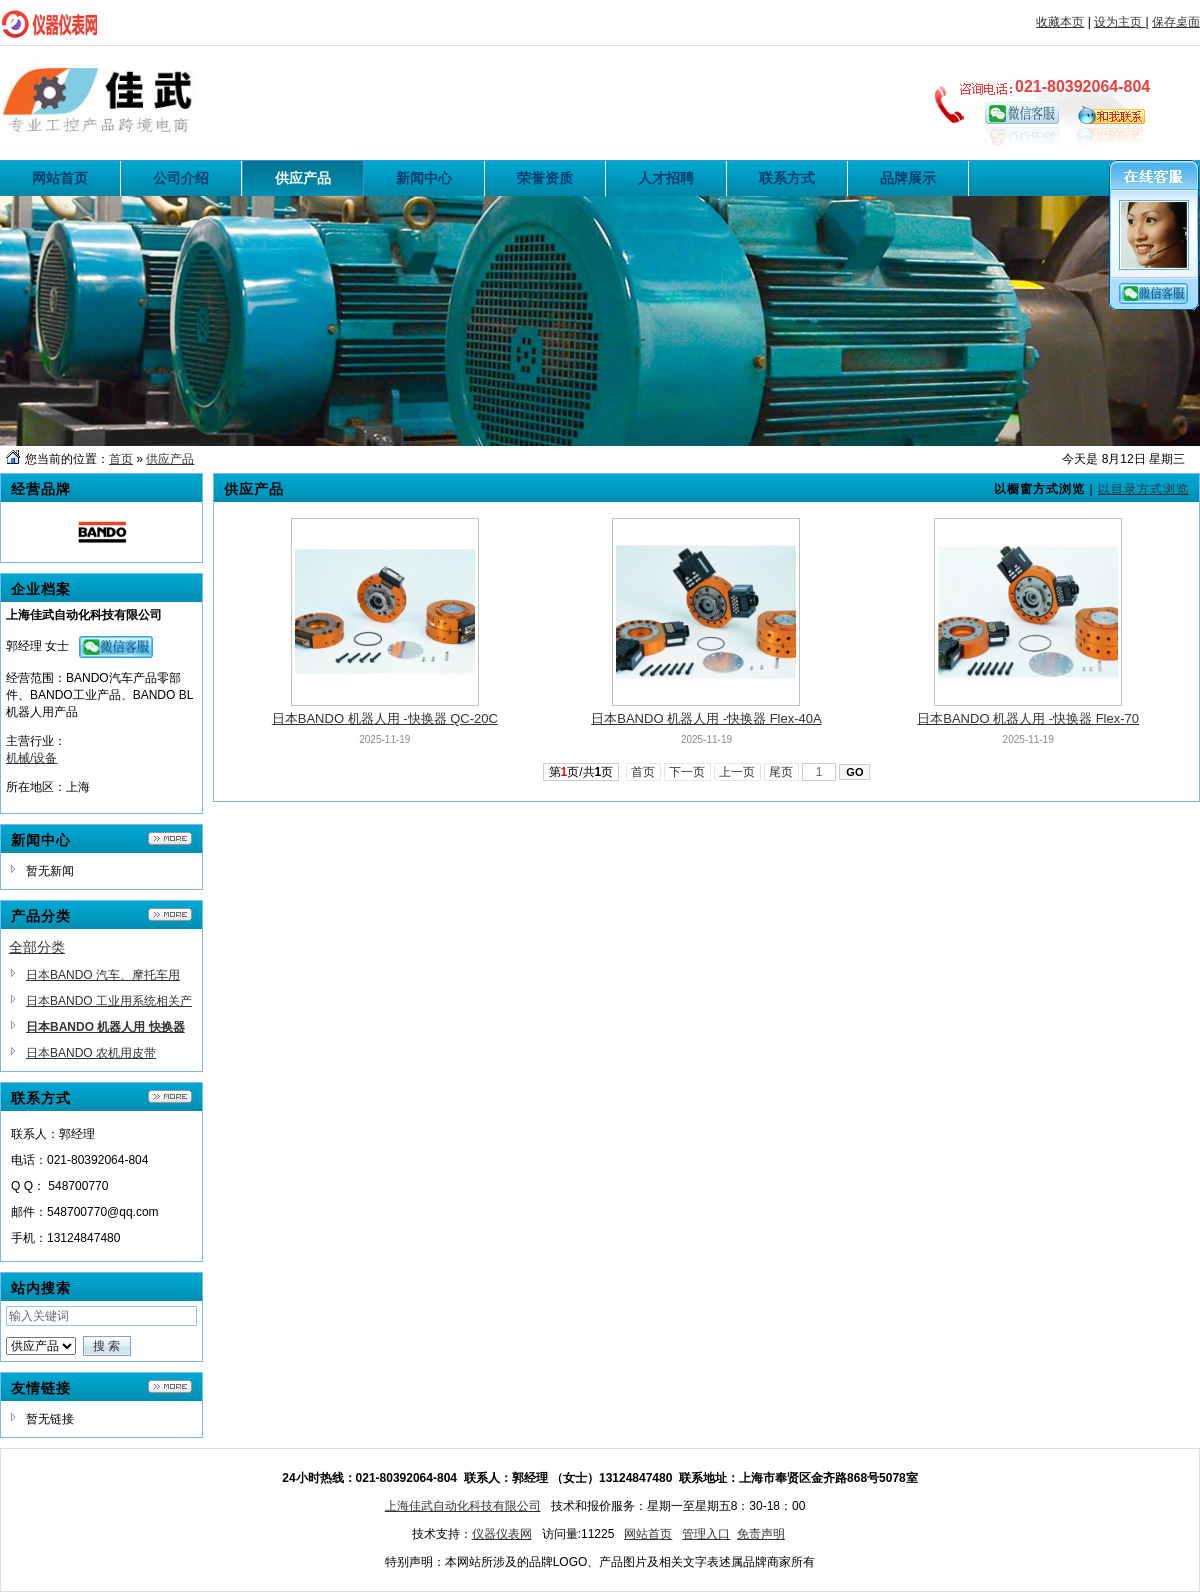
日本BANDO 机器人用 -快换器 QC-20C (385, 718)
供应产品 (170, 459)
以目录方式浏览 (1143, 489)
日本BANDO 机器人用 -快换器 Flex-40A (706, 718)
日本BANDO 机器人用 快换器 (105, 1027)
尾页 (781, 772)
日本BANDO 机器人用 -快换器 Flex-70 (1028, 718)
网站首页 (648, 1534)
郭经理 (24, 646)
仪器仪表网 (502, 1534)
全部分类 (37, 947)
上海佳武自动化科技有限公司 (463, 1506)
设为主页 (1119, 22)
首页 (121, 459)
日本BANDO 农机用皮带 (91, 1053)
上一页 (737, 772)
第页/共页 (581, 772)
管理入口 (706, 1534)
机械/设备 (31, 758)
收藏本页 (1060, 22)
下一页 (687, 772)
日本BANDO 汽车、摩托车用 (103, 975)
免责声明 (761, 1534)
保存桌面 (1176, 22)
